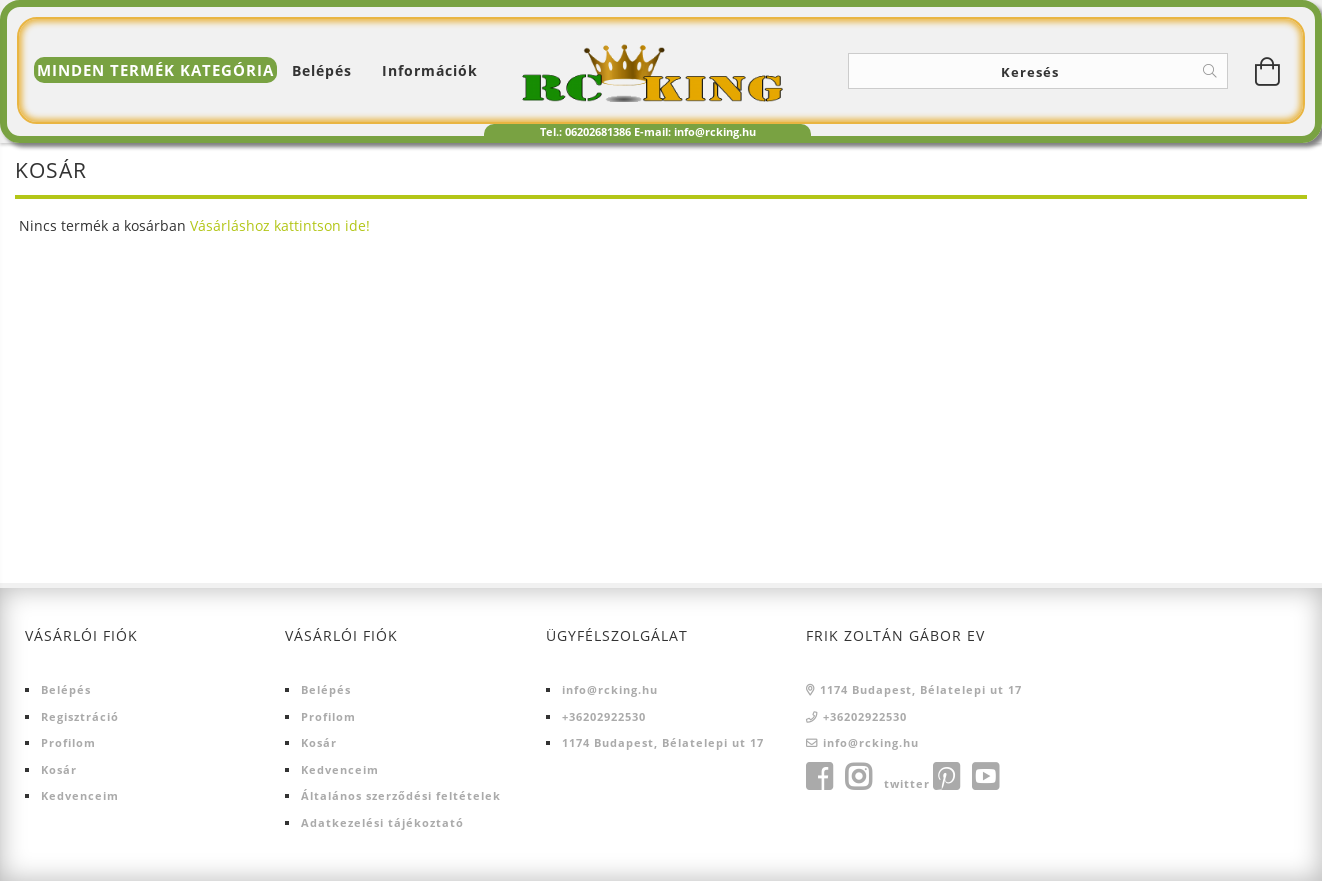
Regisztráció (80, 716)
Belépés (66, 689)
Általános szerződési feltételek (401, 795)
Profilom (68, 742)
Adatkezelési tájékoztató (382, 822)
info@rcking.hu (610, 689)
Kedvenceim (80, 795)
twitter (907, 783)
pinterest (946, 777)
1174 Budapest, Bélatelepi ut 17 (663, 742)
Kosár (59, 769)
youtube (985, 777)
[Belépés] (322, 70)
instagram (858, 777)
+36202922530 (604, 716)
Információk (430, 70)
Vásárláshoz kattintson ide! (280, 225)
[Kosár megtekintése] (1268, 71)
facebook (819, 777)
